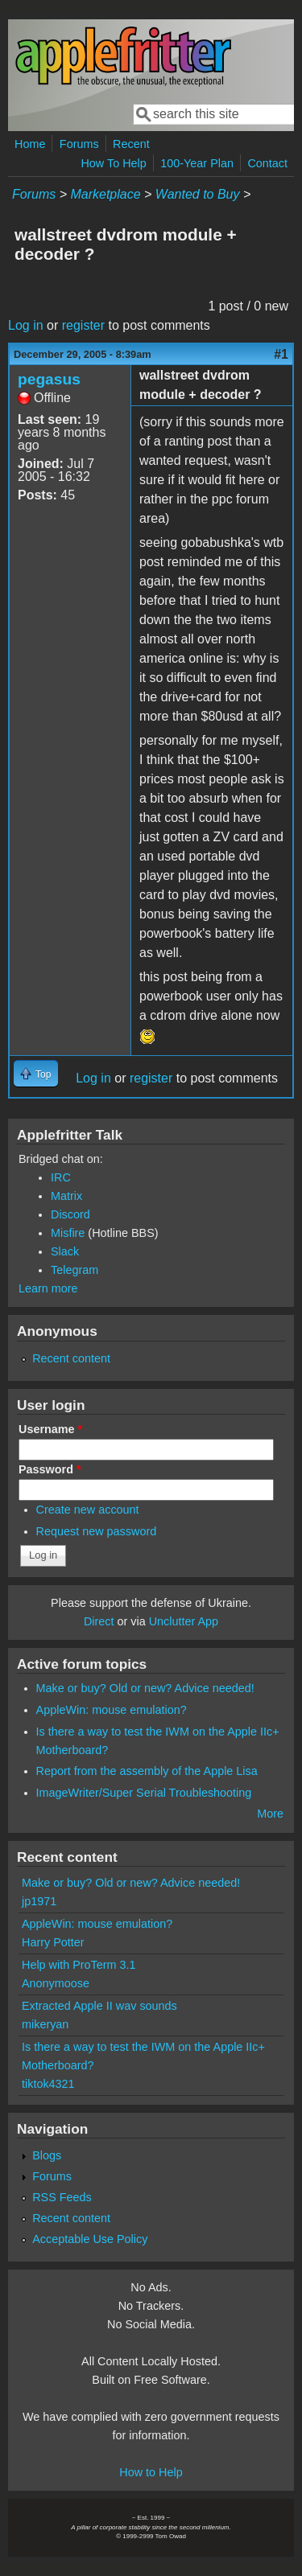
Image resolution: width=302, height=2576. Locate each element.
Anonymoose (55, 1983)
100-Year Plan (197, 163)
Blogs (46, 2155)
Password (50, 1469)
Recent (131, 144)
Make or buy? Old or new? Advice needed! (145, 1688)
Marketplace (105, 194)
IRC (61, 1177)
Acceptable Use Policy (89, 2239)
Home (29, 144)
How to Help (150, 2472)
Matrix (66, 1195)
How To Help (113, 163)
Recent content (71, 1358)
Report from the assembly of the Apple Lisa (147, 1771)
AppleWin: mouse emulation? (111, 1709)
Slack (65, 1251)
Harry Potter (53, 1942)
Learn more (48, 1288)
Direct (99, 1621)
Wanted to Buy (197, 194)
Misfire (68, 1232)
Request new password (96, 1531)
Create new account (87, 1509)
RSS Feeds (62, 2197)
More (270, 1813)
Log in (25, 325)
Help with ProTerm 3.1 (79, 1964)
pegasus (49, 379)
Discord (70, 1214)
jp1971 (39, 1901)
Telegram (74, 1269)
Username (50, 1429)
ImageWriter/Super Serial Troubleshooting (144, 1792)
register (83, 325)
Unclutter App (183, 1621)
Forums (79, 144)
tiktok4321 (48, 2083)
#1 (281, 354)
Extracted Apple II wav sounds (99, 2005)
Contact (267, 163)
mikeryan (45, 2024)
